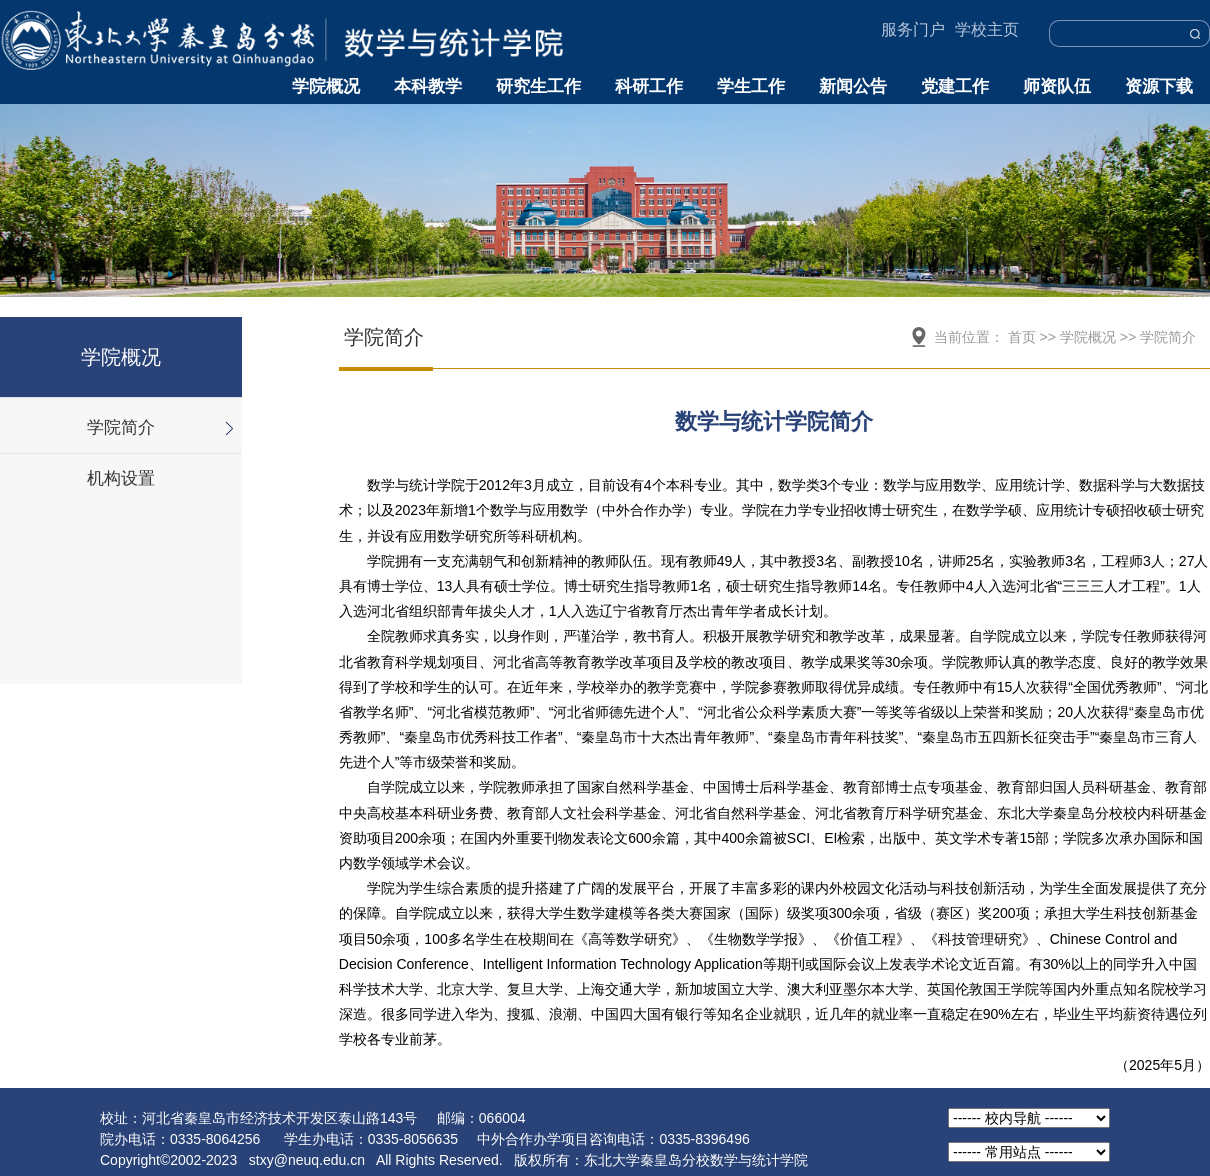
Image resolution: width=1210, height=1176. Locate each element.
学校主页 (987, 29)
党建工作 (955, 86)
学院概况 (326, 86)
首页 (1022, 337)
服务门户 (913, 29)
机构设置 (121, 478)
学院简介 (121, 427)
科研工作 (649, 86)
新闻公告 (853, 86)
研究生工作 (538, 86)
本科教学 (428, 86)
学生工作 (751, 86)
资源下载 (1159, 86)
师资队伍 (1057, 86)
